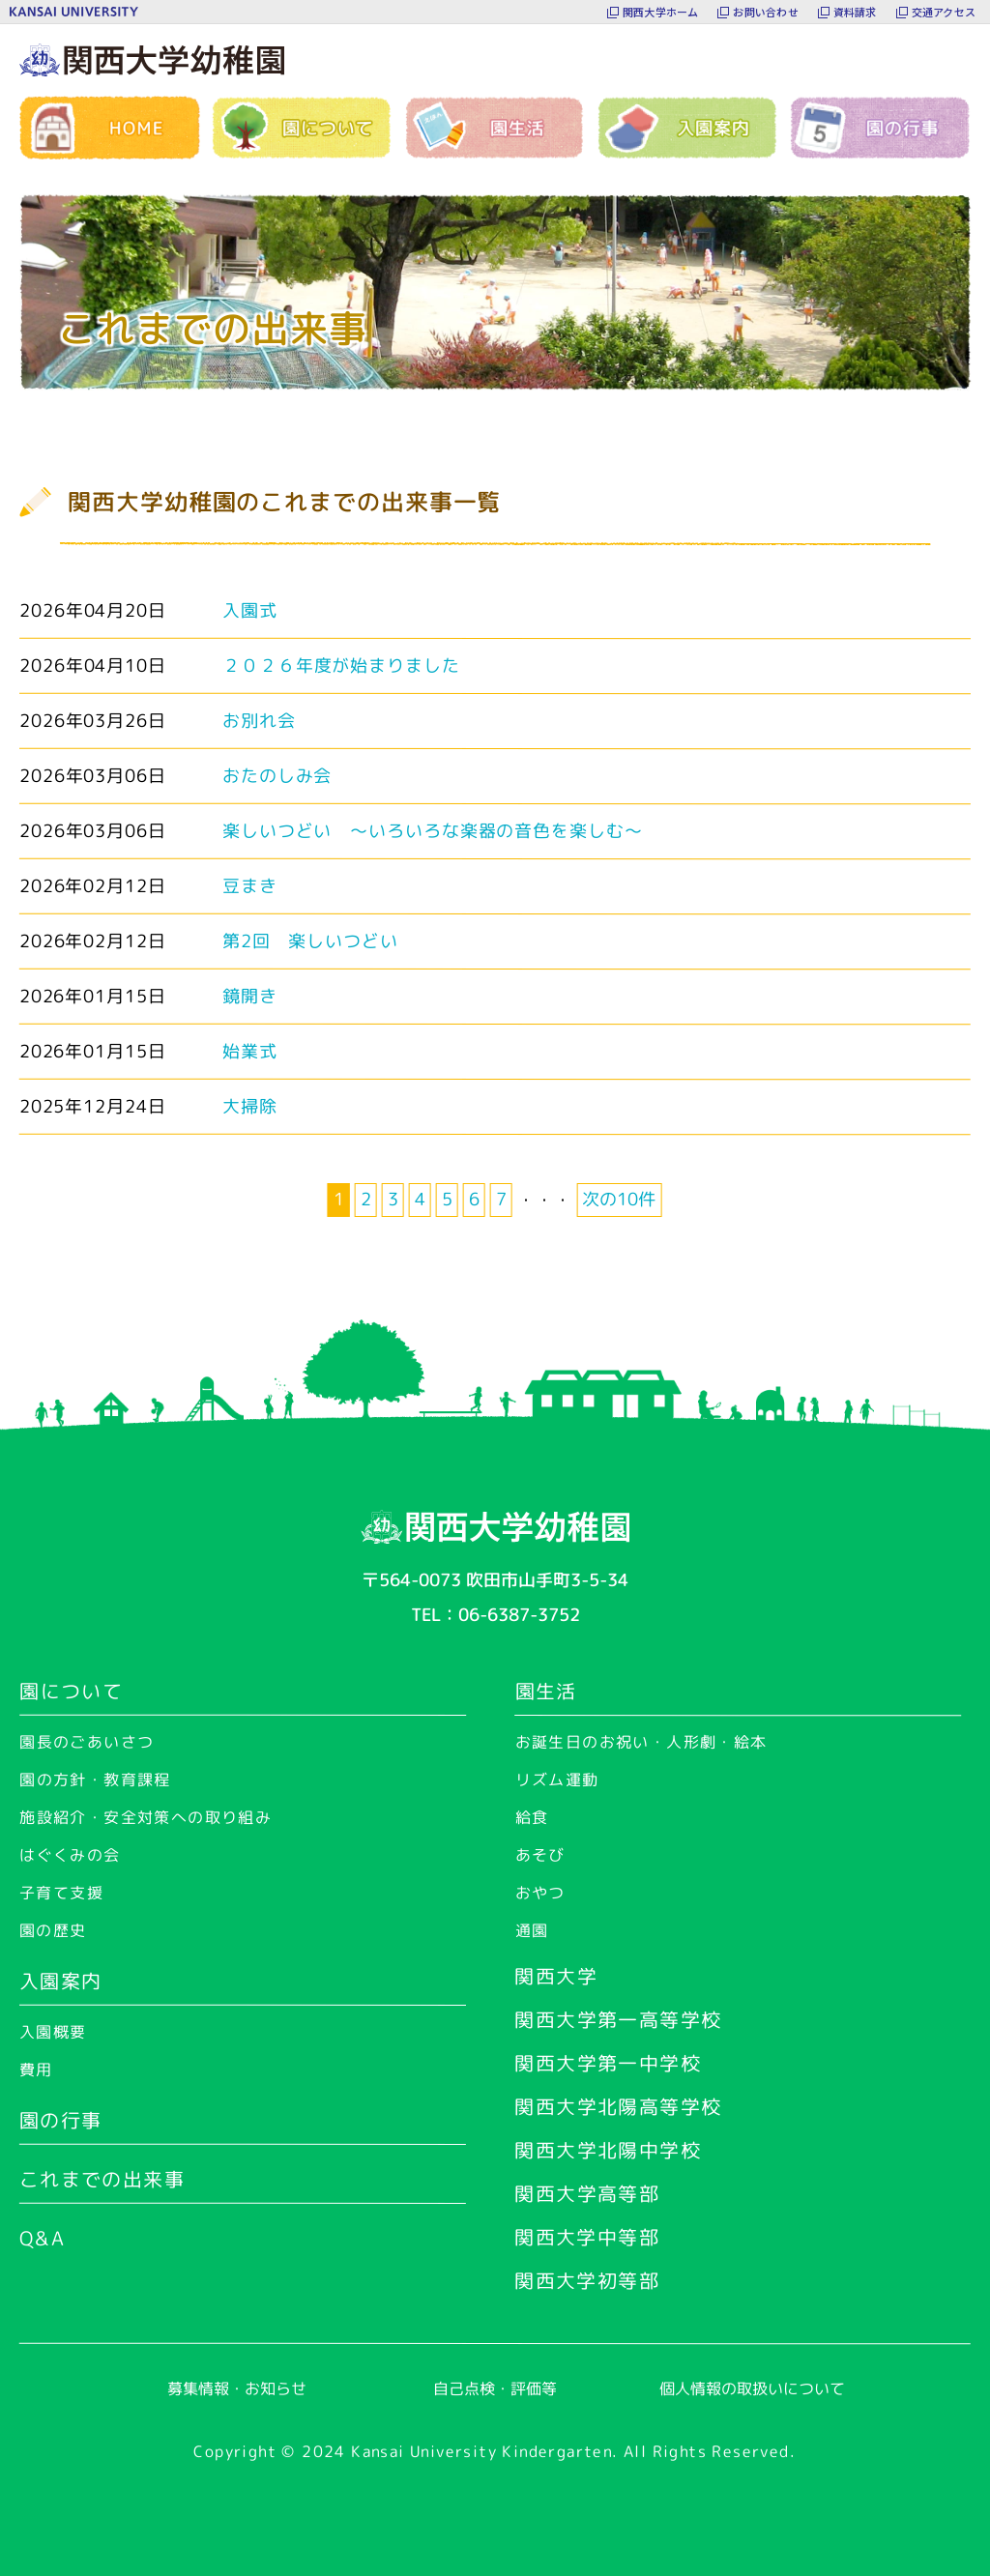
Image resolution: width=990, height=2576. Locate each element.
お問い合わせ (765, 11)
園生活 (546, 1690)
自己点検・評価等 (495, 2388)
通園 (532, 1930)
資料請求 (855, 11)
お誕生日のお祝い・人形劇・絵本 (641, 1741)
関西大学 (555, 1975)
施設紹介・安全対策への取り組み (145, 1817)
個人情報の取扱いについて (752, 2388)
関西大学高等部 (586, 2193)
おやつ (540, 1892)
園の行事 (60, 2119)
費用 (36, 2069)
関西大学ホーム (661, 11)
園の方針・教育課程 (95, 1779)
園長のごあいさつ (86, 1741)
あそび (540, 1855)
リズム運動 (557, 1779)
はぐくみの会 (69, 1855)
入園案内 (60, 1980)
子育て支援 (61, 1892)
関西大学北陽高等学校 (617, 2106)
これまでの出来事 (102, 2178)
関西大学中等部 (586, 2236)
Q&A (42, 2237)
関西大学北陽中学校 (607, 2149)
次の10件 (618, 1199)
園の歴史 (53, 1930)
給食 (532, 1817)
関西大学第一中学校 (607, 2062)
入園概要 (53, 2031)
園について (71, 1690)
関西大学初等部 (586, 2280)
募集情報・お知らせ (236, 2388)
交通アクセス (943, 11)
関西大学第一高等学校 (617, 2019)
